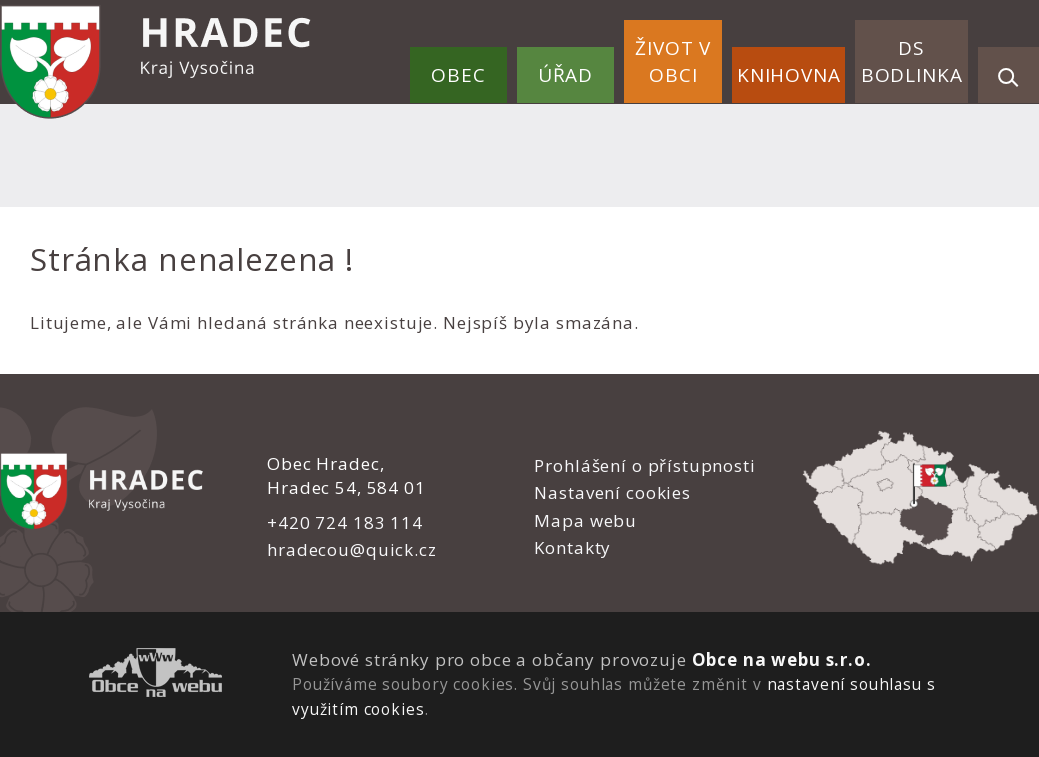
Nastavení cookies (612, 492)
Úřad (565, 75)
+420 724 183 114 (345, 522)
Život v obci (673, 61)
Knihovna (789, 75)
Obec (458, 75)
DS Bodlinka (912, 61)
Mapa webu (585, 520)
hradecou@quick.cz (351, 549)
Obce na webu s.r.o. (781, 659)
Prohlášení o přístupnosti (644, 465)
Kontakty (572, 547)
